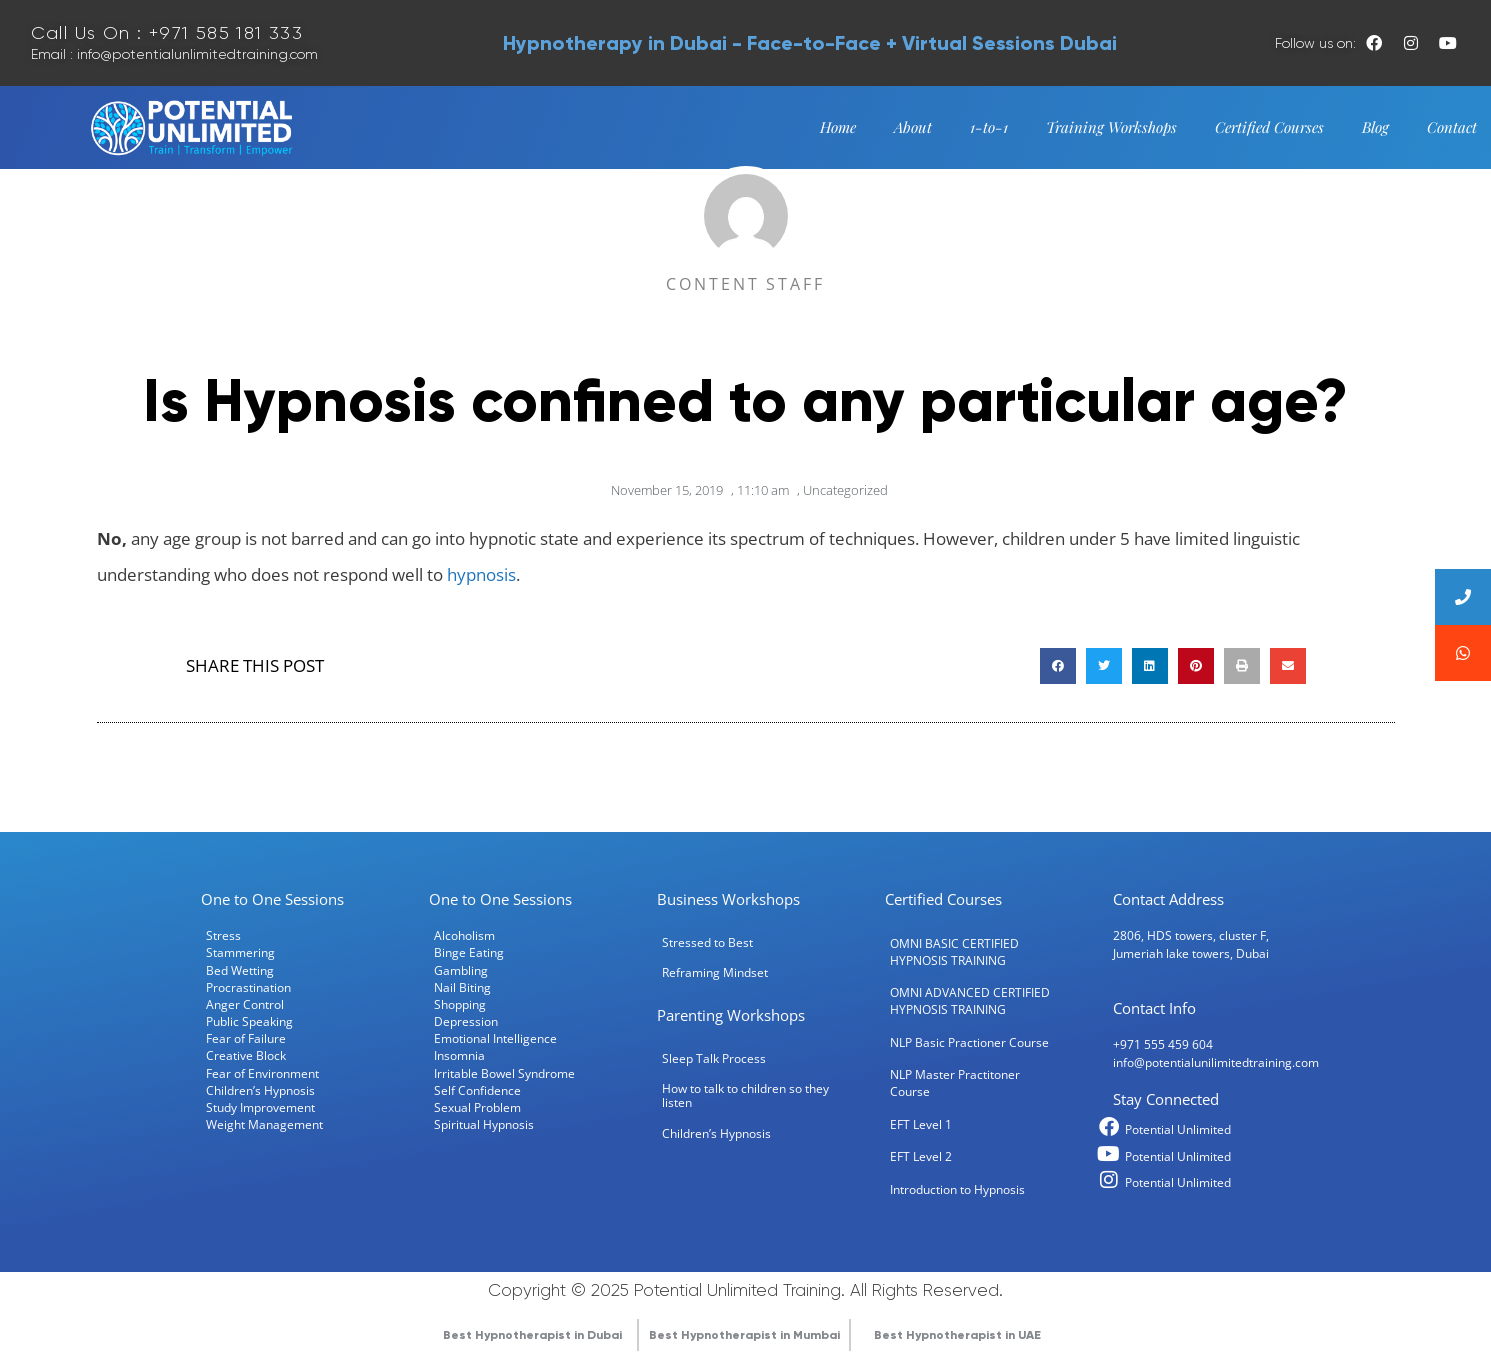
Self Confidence (477, 1090)
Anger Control (245, 1004)
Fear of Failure (246, 1038)
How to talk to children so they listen (745, 1095)
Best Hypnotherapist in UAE (957, 1335)
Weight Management (264, 1124)
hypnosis (481, 574)
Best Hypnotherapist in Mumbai (744, 1335)
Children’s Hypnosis (260, 1090)
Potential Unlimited (1178, 1129)
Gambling (461, 970)
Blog (1375, 127)
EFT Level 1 (921, 1124)
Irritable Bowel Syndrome (504, 1073)
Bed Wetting (240, 970)
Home (838, 127)
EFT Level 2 (921, 1156)
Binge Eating (469, 952)
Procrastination (248, 987)
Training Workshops (1111, 127)
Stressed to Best (707, 942)
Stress (223, 935)
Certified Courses (1269, 127)
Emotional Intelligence (495, 1038)
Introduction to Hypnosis (957, 1189)
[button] (1058, 666)
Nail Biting (462, 987)
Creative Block (246, 1055)
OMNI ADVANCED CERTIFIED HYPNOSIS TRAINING (970, 1000)
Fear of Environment (262, 1073)
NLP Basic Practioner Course (969, 1042)
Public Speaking (249, 1021)
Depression (466, 1021)
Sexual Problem (477, 1107)
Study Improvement (260, 1107)
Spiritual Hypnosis (484, 1124)
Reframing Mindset (715, 972)
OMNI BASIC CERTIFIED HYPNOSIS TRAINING (954, 951)
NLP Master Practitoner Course (955, 1082)
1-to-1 (989, 127)
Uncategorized (845, 490)
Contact (1452, 127)
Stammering (240, 952)
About (913, 127)
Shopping (460, 1004)
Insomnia (459, 1055)
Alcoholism (464, 935)
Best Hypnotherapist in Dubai (532, 1335)
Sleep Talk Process (714, 1058)
